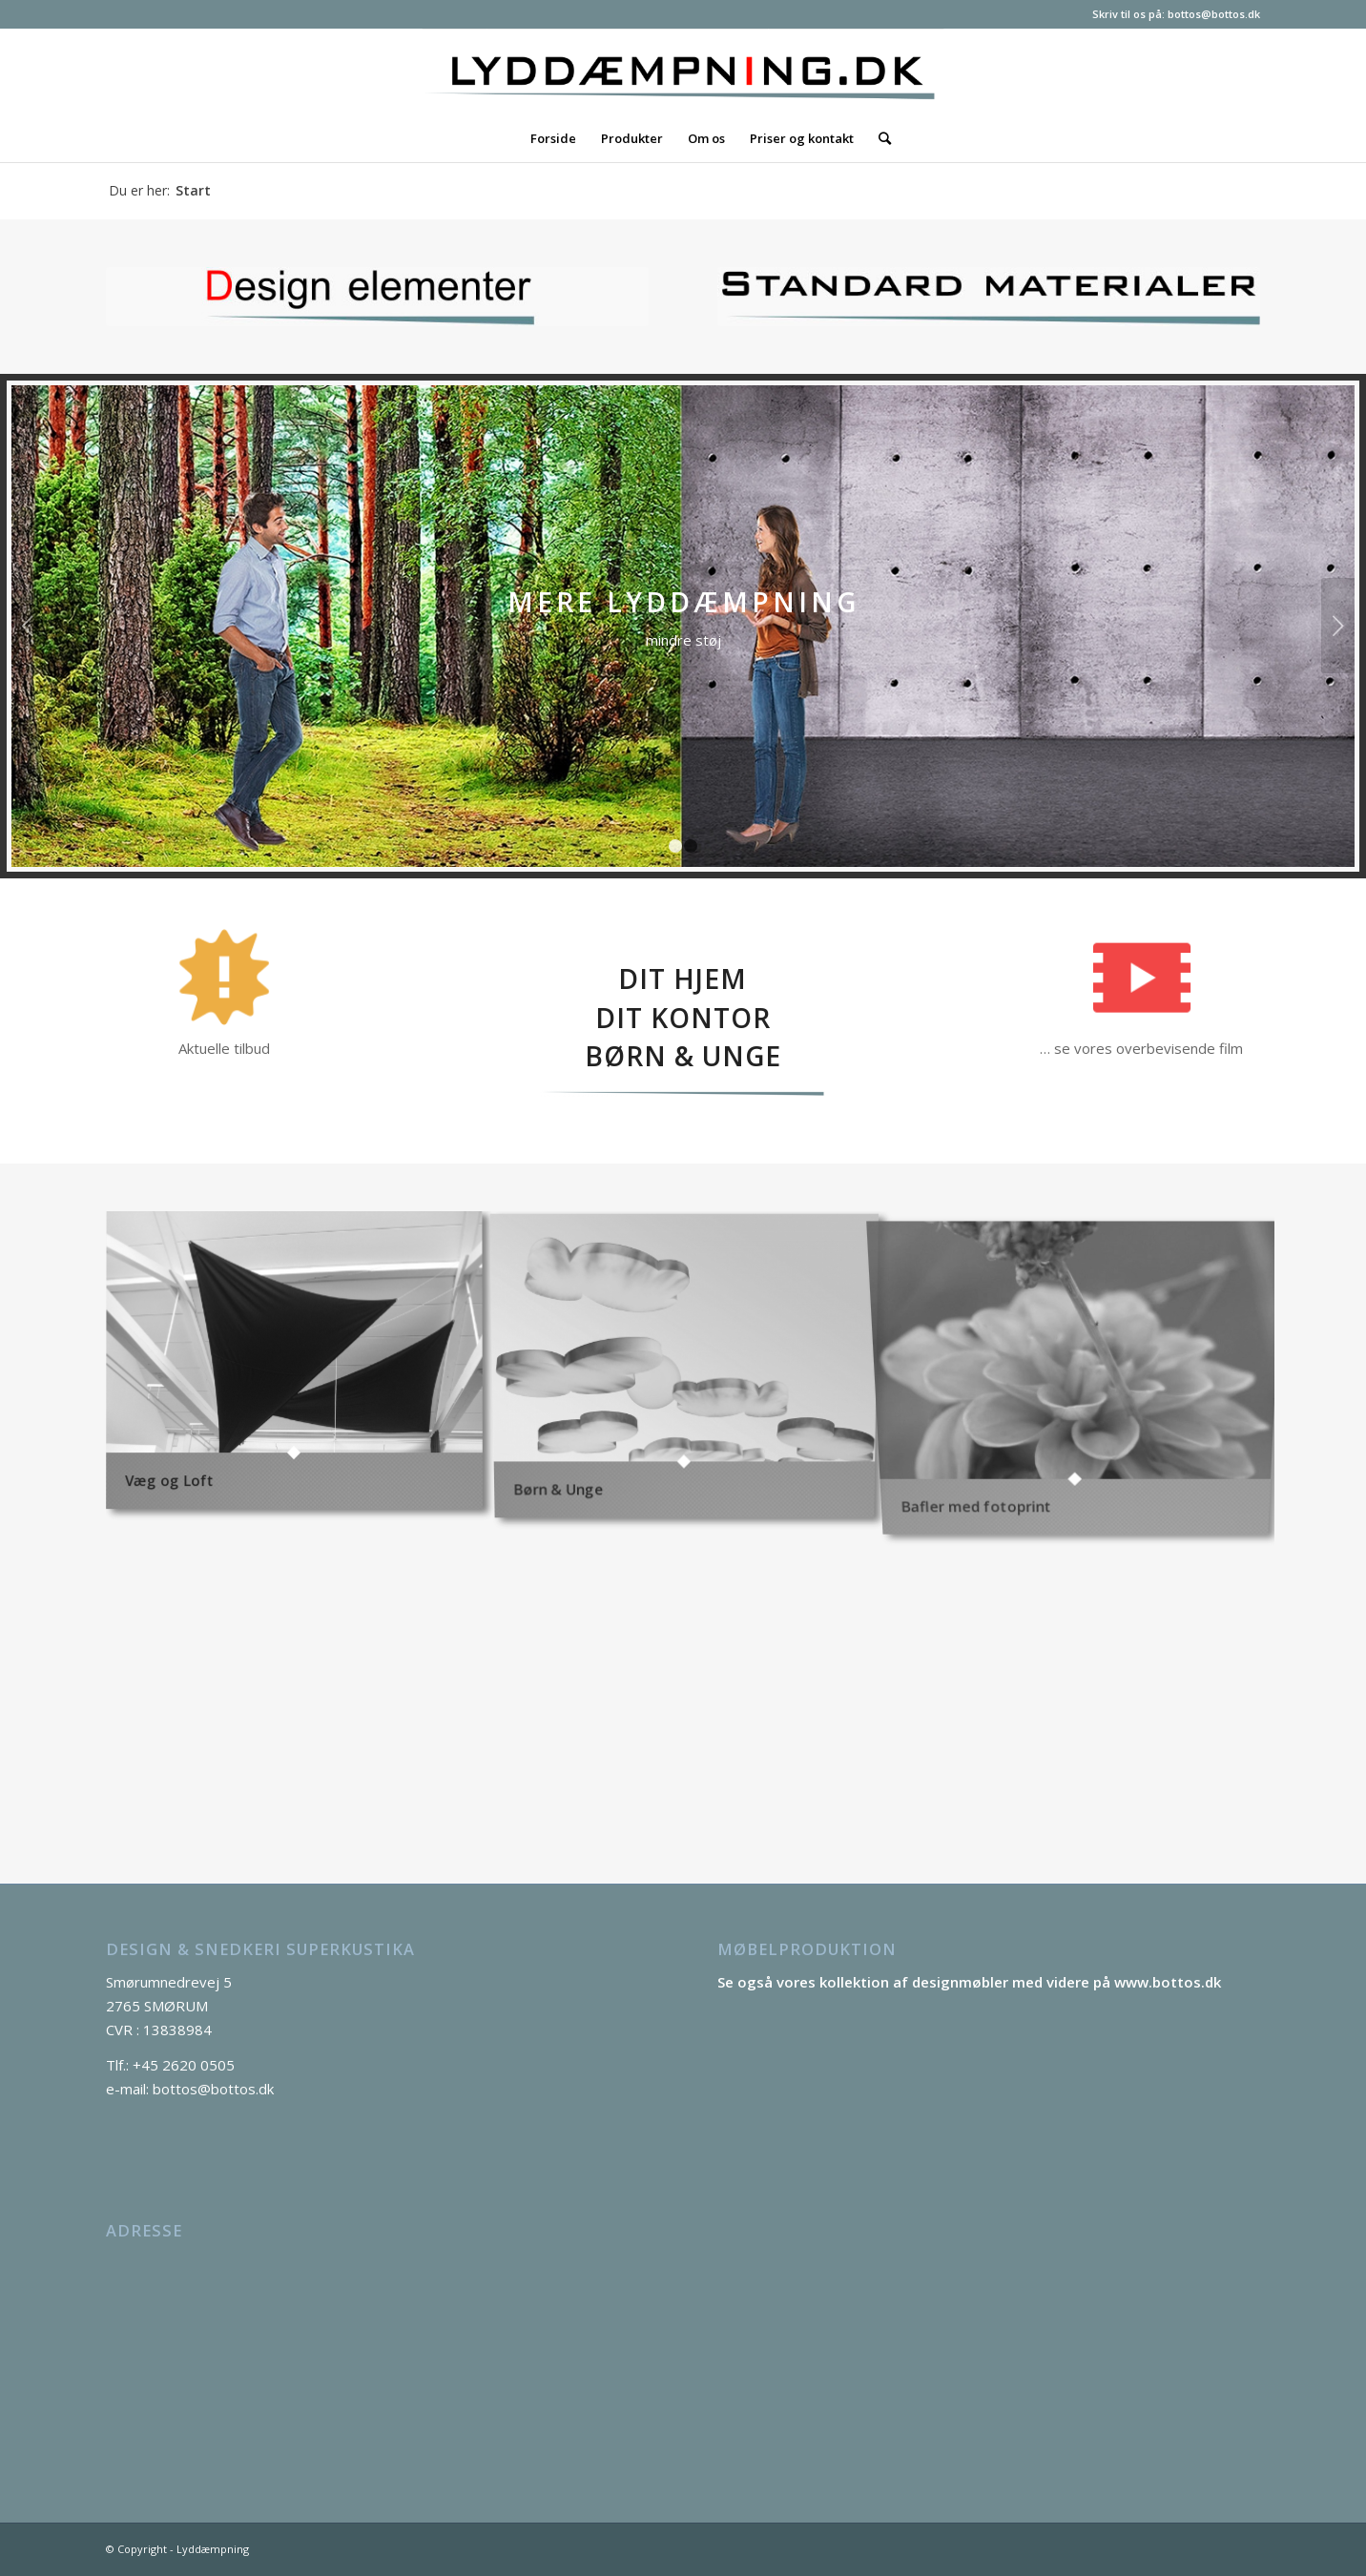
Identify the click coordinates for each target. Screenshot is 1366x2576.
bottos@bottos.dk (1214, 14)
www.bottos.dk (1167, 1981)
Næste (1338, 625)
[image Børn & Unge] (691, 1367)
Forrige (28, 625)
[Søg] (878, 138)
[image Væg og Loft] (301, 1367)
